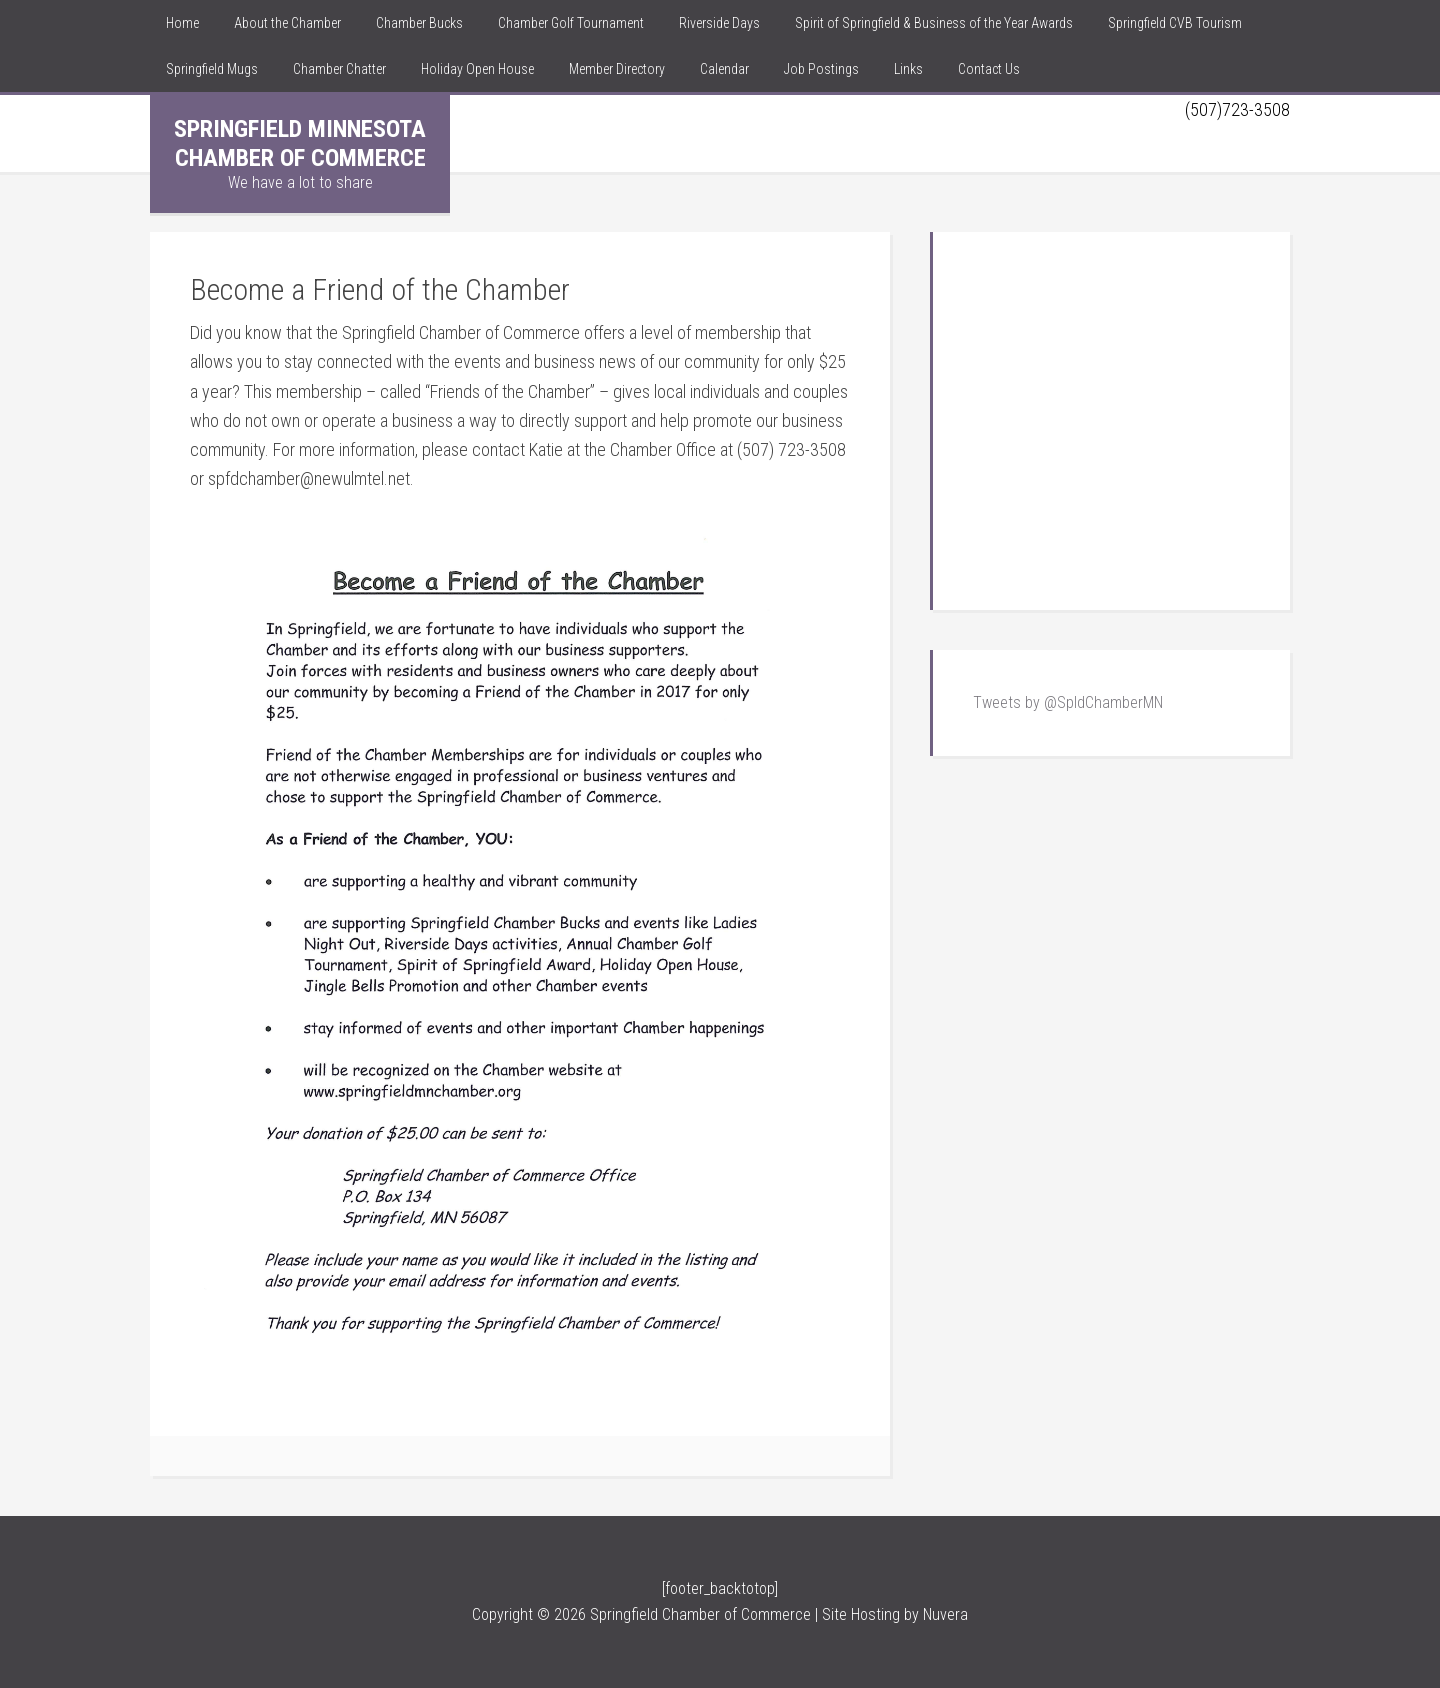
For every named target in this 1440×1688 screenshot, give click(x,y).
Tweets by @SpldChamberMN (1068, 702)
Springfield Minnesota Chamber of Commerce (300, 143)
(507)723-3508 (1237, 109)
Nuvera (945, 1614)
